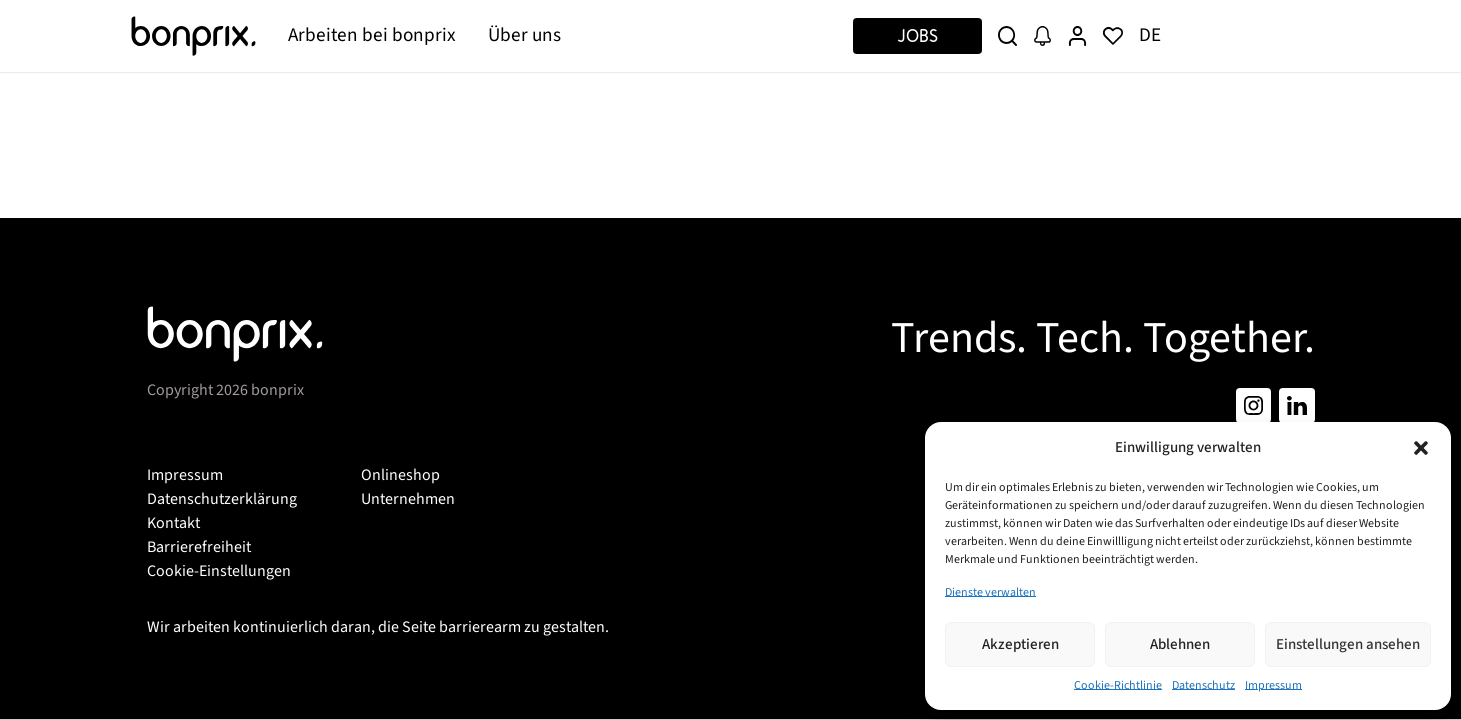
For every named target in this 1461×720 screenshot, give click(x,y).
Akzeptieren (1020, 644)
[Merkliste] (1112, 36)
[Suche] (1007, 36)
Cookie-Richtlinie (1118, 685)
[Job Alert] (1042, 36)
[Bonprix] (194, 36)
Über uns (524, 35)
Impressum (1273, 685)
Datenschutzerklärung (222, 499)
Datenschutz (1203, 685)
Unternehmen (408, 499)
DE (1150, 35)
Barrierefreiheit (199, 547)
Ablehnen (1180, 644)
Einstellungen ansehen (1348, 644)
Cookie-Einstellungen (219, 571)
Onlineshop (400, 475)
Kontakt (173, 523)
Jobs (917, 35)
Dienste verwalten (990, 592)
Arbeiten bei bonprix (372, 35)
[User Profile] (1077, 36)
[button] (1421, 448)
